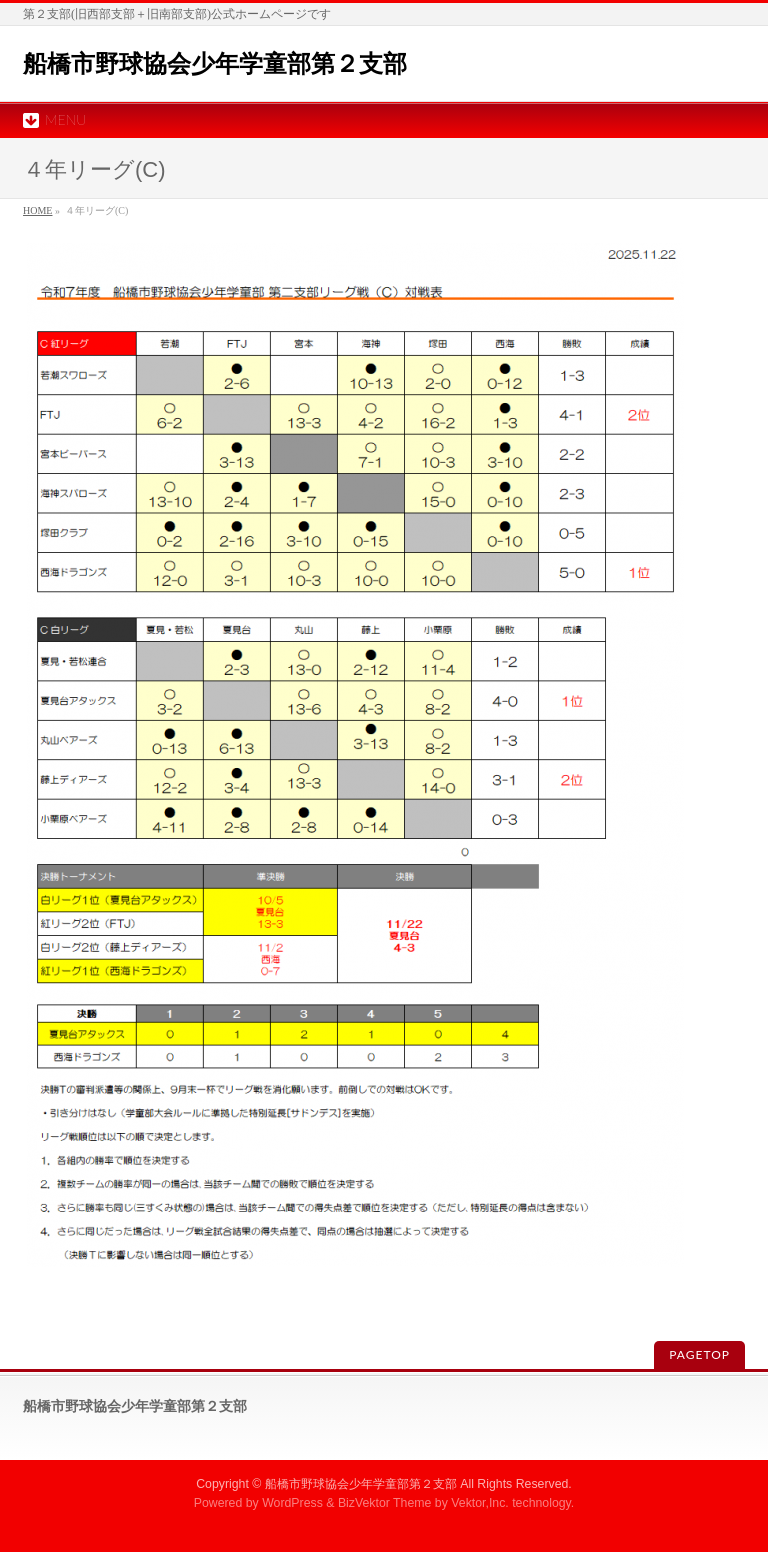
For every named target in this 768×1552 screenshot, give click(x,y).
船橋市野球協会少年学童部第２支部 (215, 63)
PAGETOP (699, 1354)
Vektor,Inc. (480, 1503)
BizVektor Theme (385, 1503)
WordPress (292, 1503)
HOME (37, 210)
